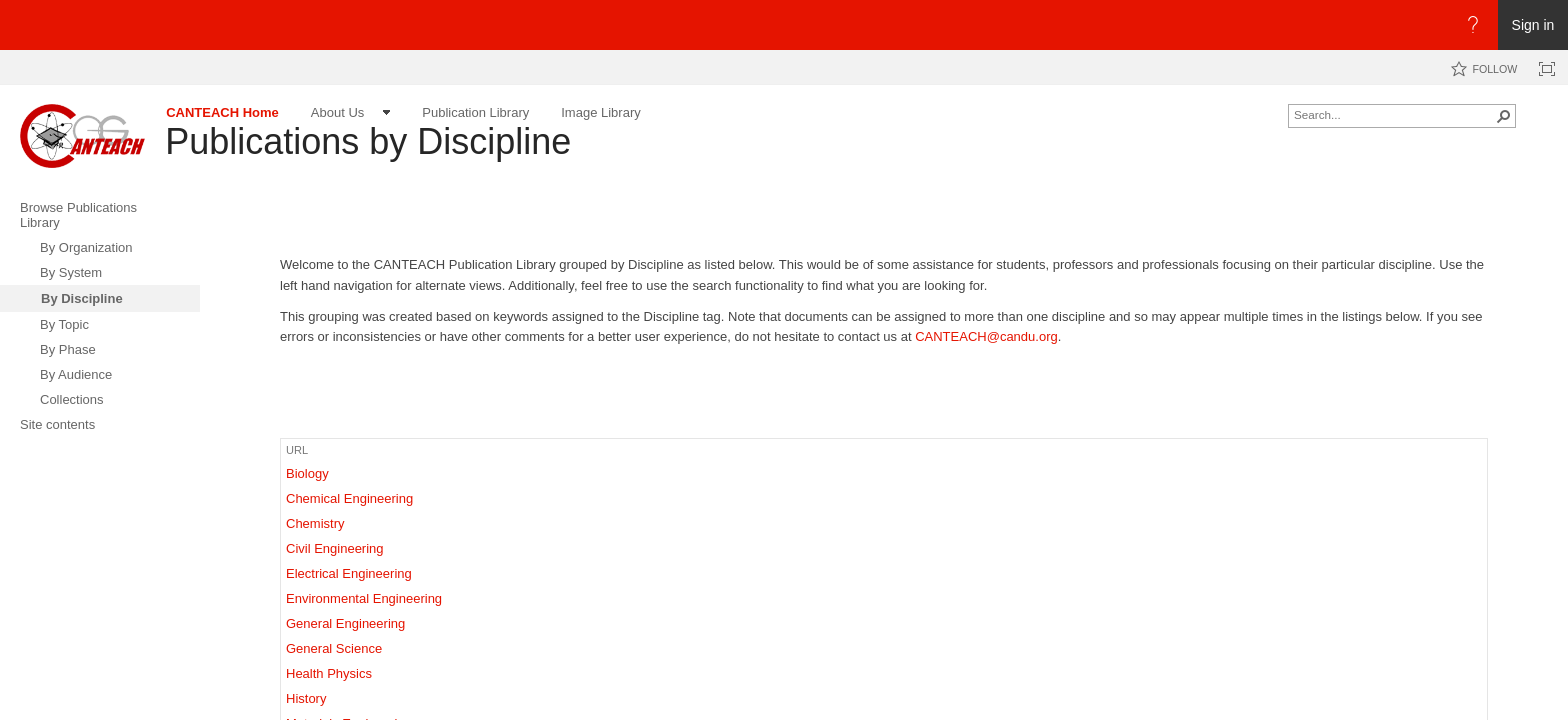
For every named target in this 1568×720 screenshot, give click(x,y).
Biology (307, 473)
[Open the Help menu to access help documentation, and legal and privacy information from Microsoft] (1473, 25)
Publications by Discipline (368, 141)
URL (297, 450)
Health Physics (329, 673)
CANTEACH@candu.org (986, 336)
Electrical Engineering (349, 573)
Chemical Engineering (349, 498)
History (306, 698)
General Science (334, 648)
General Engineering (345, 623)
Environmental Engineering (364, 598)
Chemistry (315, 523)
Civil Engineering (335, 548)
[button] (1504, 116)
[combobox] (1394, 114)
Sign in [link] (1533, 25)
